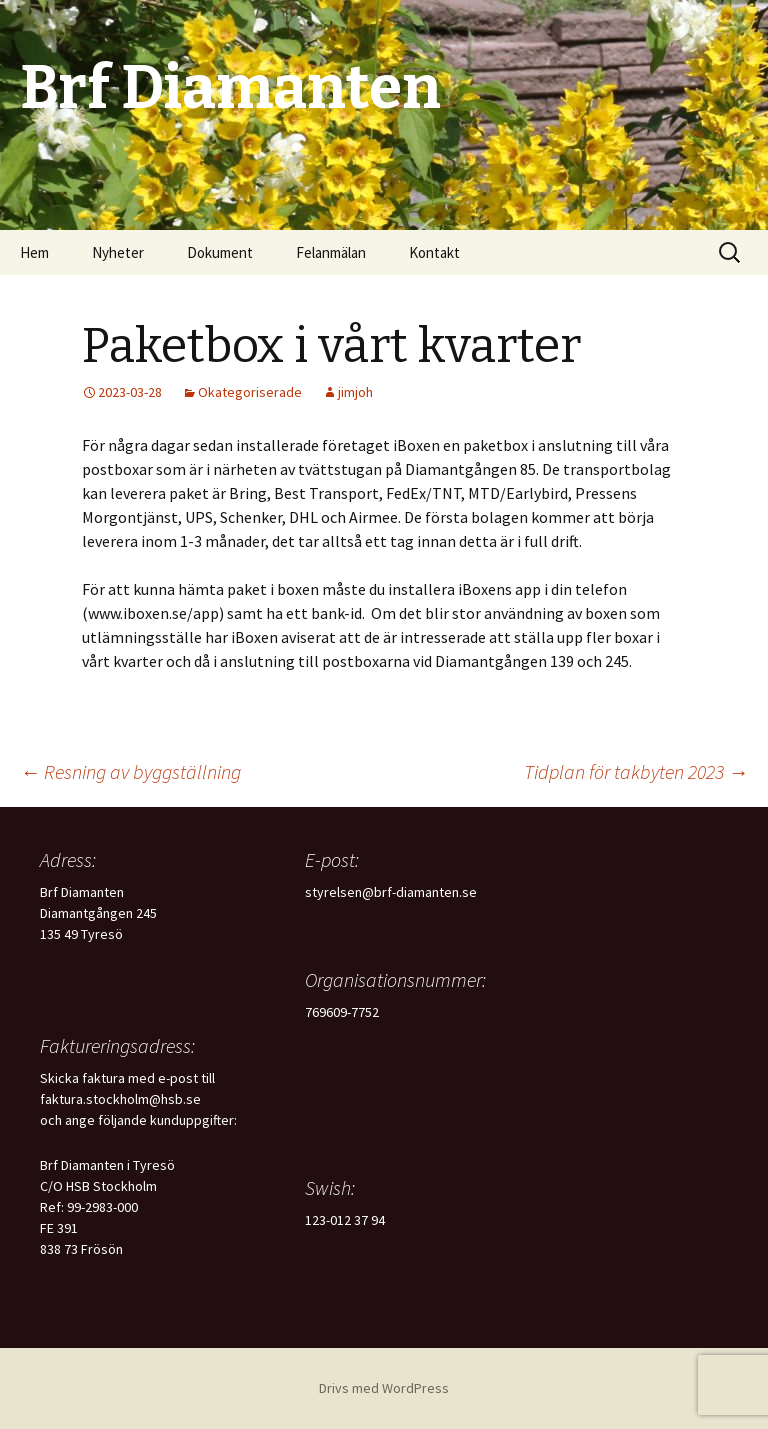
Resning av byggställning (130, 771)
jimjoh (355, 392)
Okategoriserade (250, 392)
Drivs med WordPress (384, 1388)
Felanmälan (331, 252)
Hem (34, 252)
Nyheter (118, 252)
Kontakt (434, 252)
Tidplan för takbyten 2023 (636, 771)
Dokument (220, 252)
